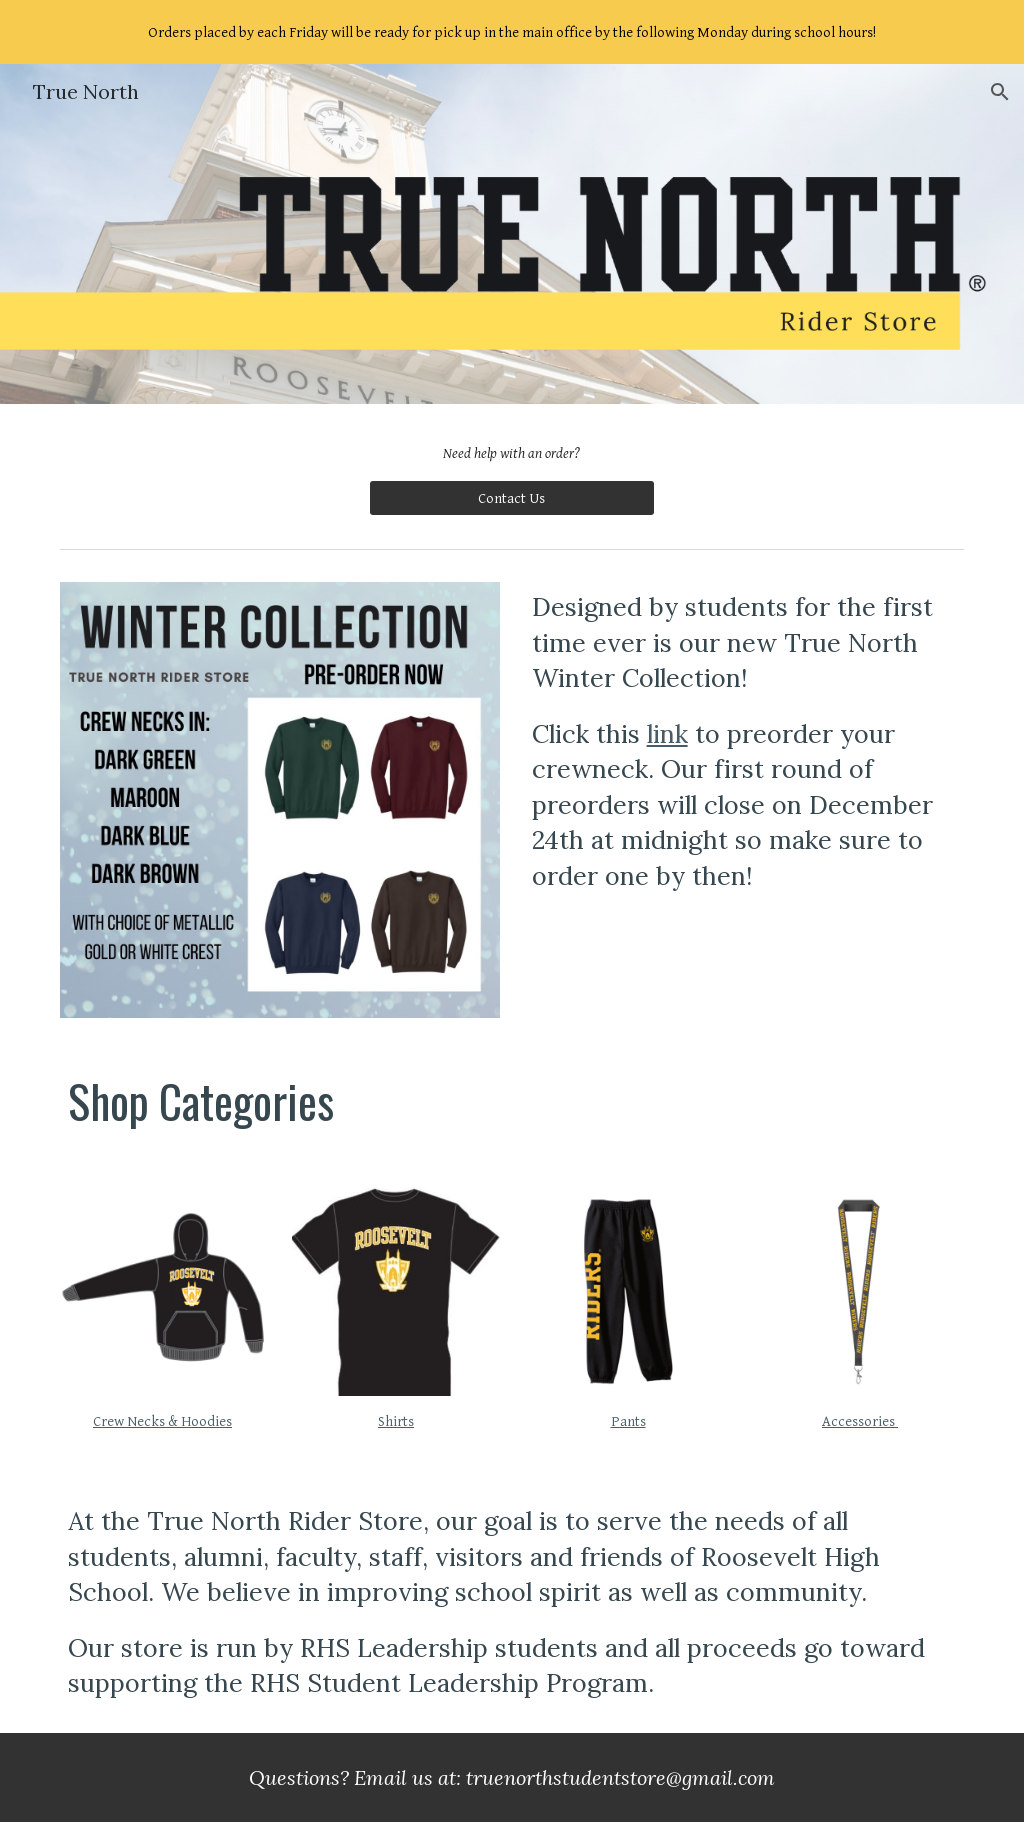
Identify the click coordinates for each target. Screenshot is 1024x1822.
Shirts (396, 1421)
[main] (512, 454)
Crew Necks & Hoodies (162, 1421)
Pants (628, 1421)
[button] (1000, 92)
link (667, 734)
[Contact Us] (512, 498)
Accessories (860, 1421)
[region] (512, 32)
